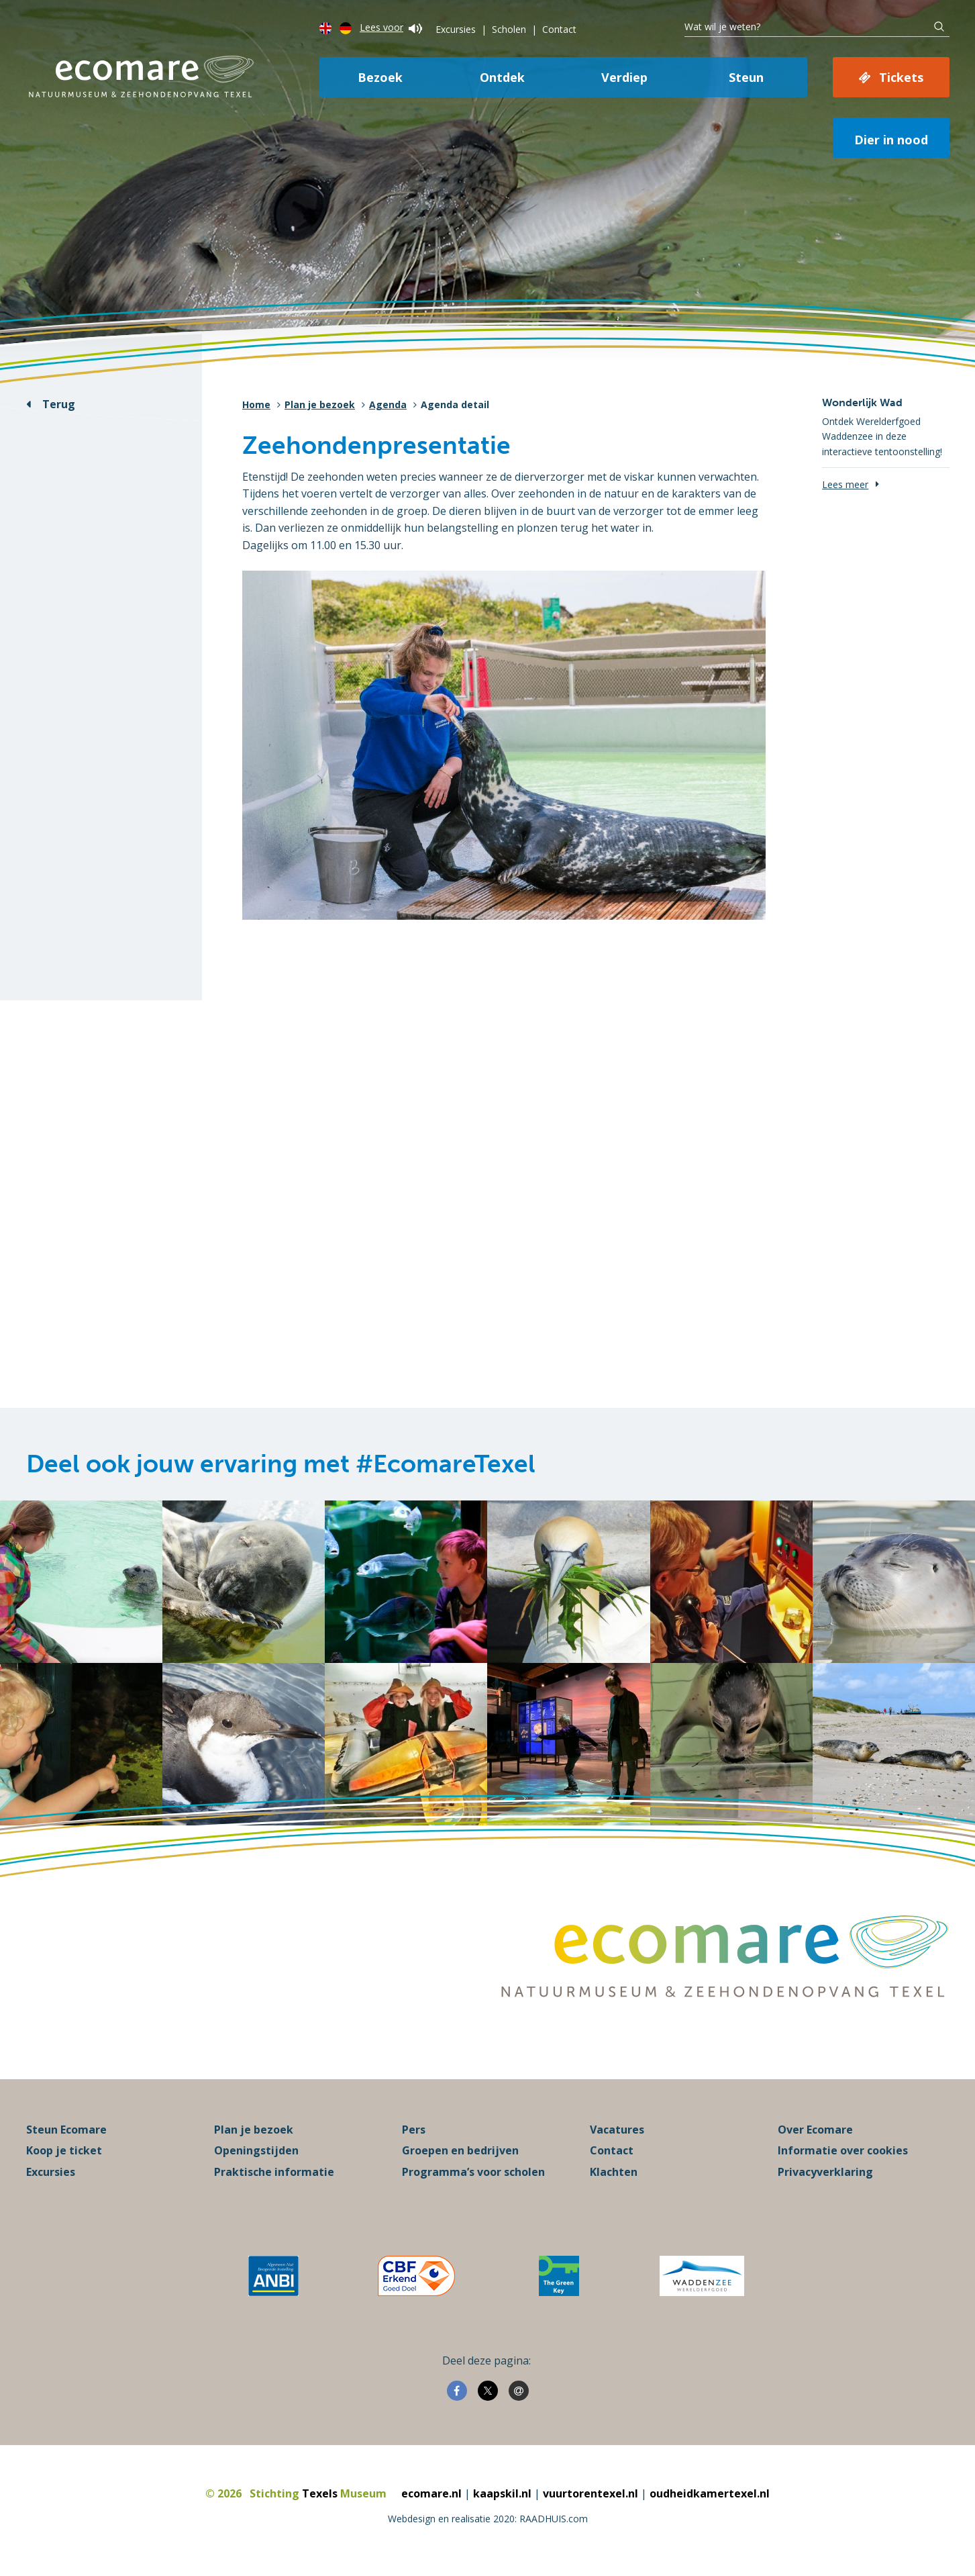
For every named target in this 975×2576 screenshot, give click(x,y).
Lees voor (391, 27)
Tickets (901, 77)
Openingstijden (256, 2150)
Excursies (455, 29)
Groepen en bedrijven (460, 2150)
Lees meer (845, 484)
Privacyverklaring (825, 2171)
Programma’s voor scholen (473, 2171)
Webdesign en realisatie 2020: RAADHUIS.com (488, 2518)
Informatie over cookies (843, 2150)
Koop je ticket (64, 2150)
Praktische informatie (274, 2171)
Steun (746, 77)
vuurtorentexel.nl (590, 2493)
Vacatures (617, 2129)
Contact (559, 29)
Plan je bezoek (320, 404)
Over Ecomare (815, 2129)
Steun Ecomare (66, 2129)
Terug (58, 404)
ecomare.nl (431, 2493)
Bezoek (380, 77)
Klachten (613, 2171)
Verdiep (624, 77)
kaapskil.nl (502, 2493)
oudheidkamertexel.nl (710, 2493)
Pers (413, 2129)
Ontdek (502, 77)
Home (256, 404)
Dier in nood (891, 140)
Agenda (388, 404)
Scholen (509, 29)
